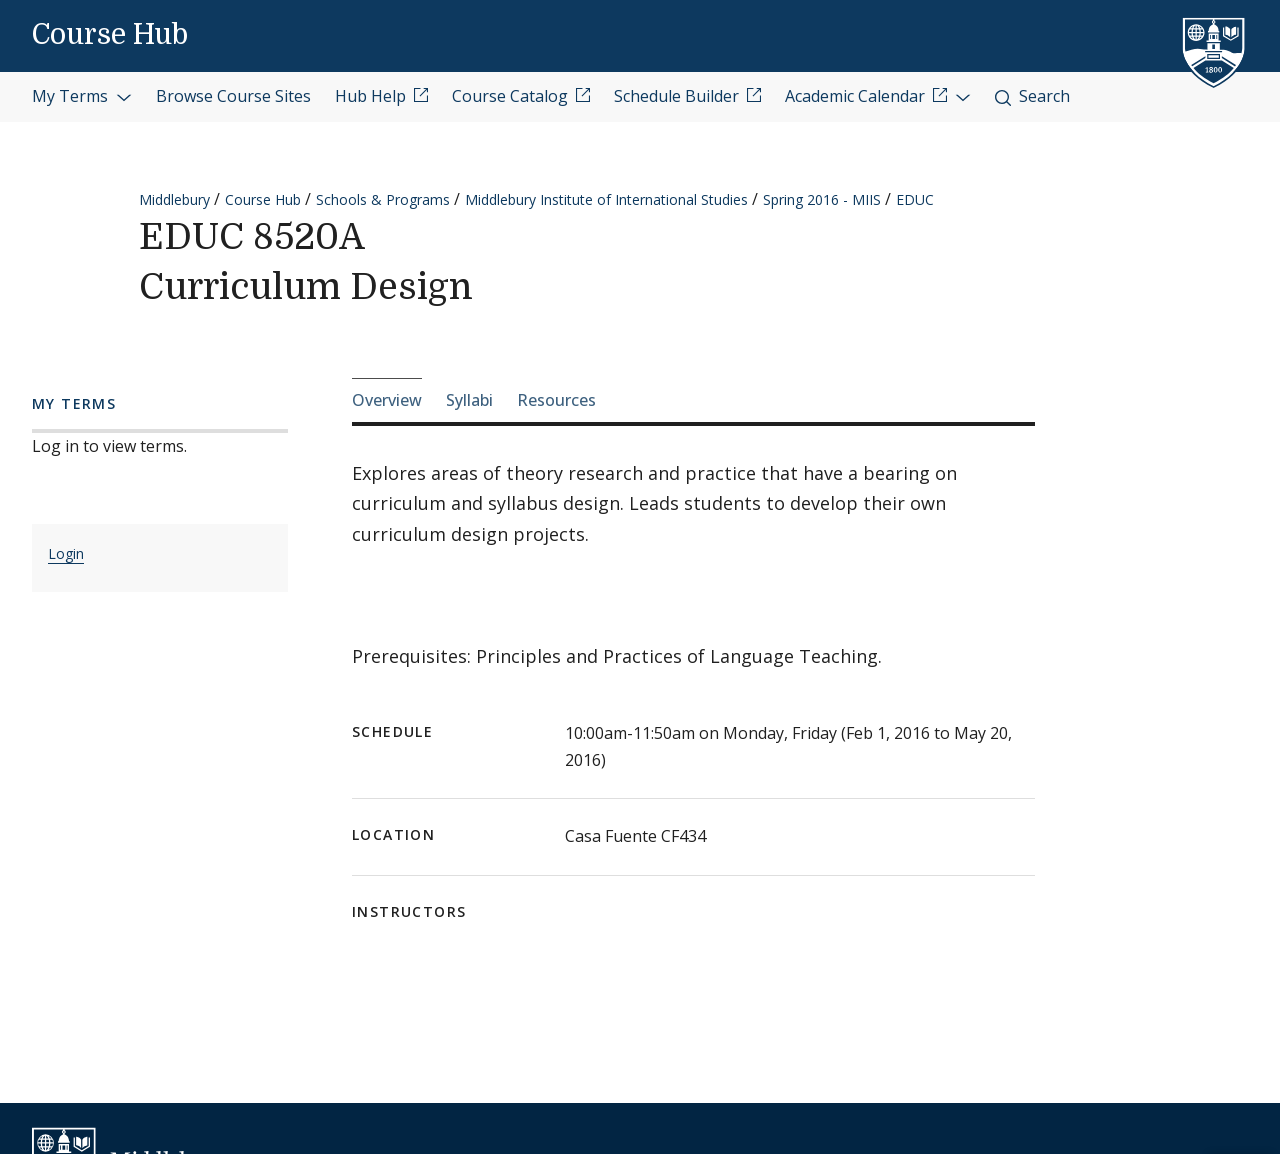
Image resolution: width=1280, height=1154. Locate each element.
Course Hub (110, 35)
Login (66, 553)
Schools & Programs (383, 199)
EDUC (915, 199)
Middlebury (174, 199)
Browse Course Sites (233, 96)
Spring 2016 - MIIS (822, 199)
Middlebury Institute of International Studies (606, 199)
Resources (556, 400)
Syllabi (469, 400)
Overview (387, 400)
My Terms (82, 96)
